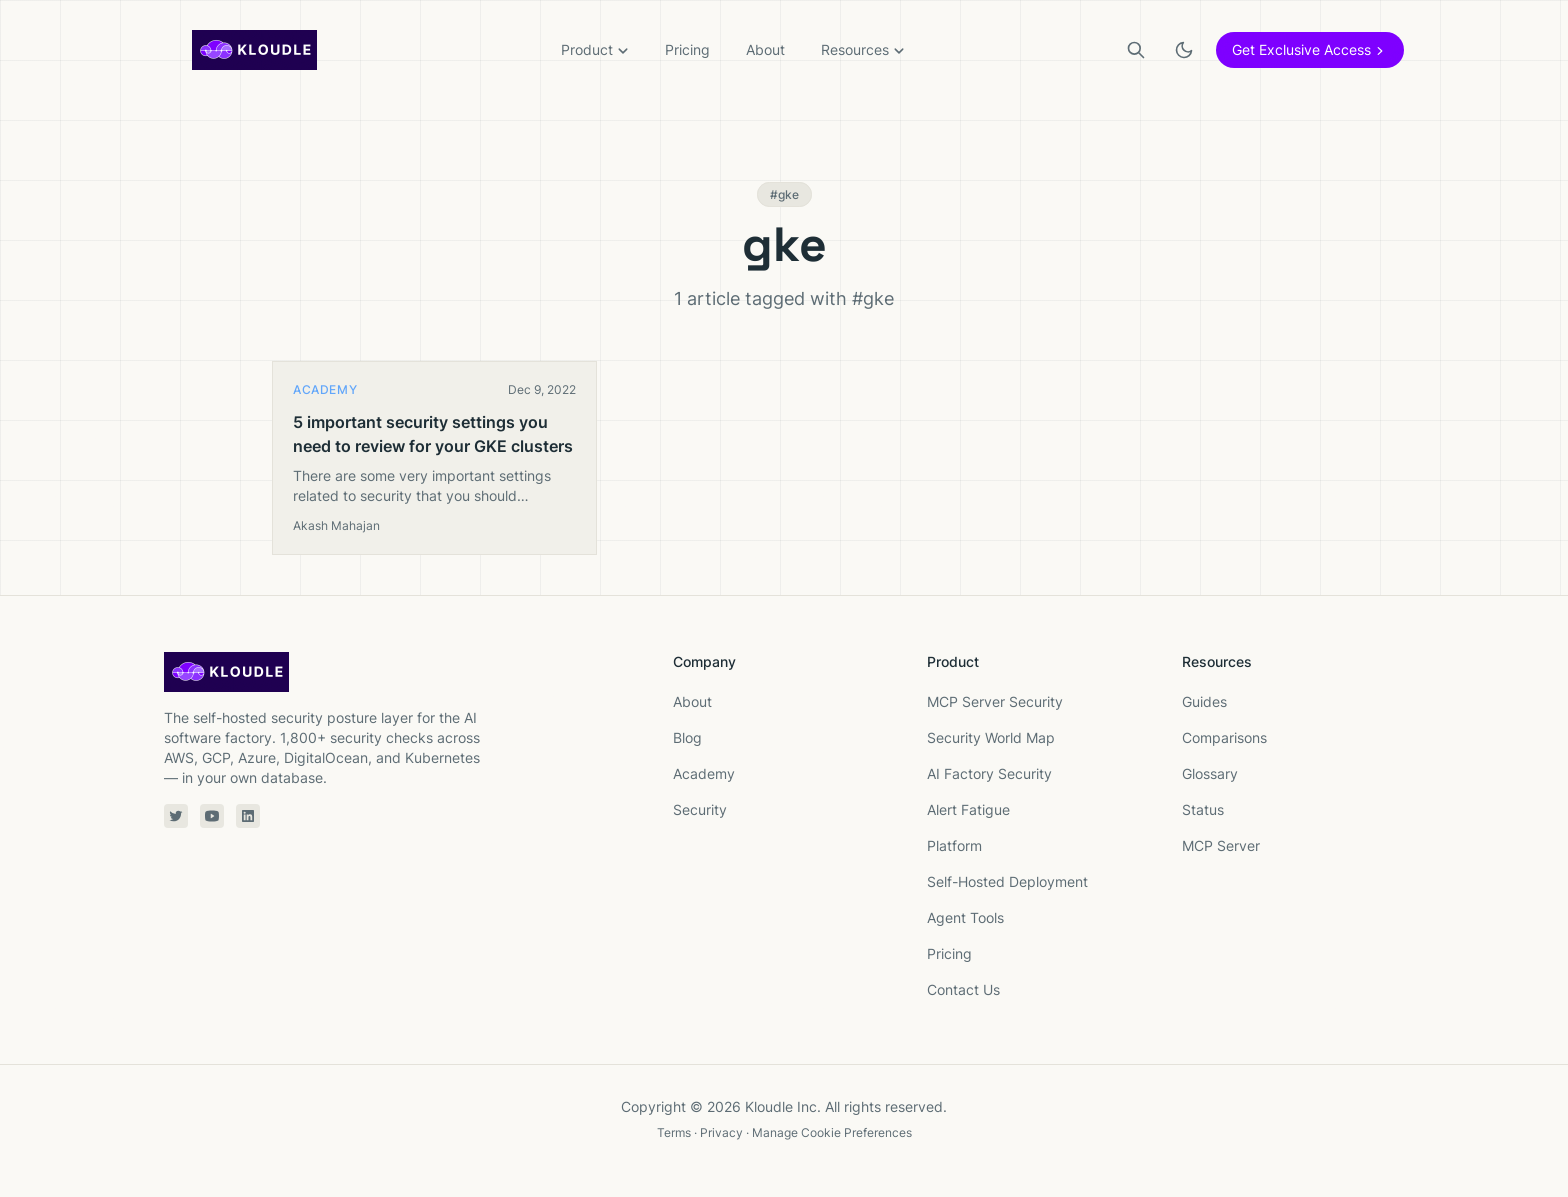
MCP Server (1221, 845)
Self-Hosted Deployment (1007, 881)
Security (700, 809)
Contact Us (963, 989)
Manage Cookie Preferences (832, 1132)
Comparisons (1224, 737)
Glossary (1210, 773)
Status (1203, 809)
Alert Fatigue (968, 809)
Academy (704, 773)
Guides (1204, 701)
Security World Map (991, 737)
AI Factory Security (989, 773)
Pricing (687, 49)
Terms (674, 1132)
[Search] (1136, 50)
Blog (687, 737)
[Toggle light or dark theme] (1184, 50)
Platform (954, 845)
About (765, 49)
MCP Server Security (995, 701)
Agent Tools (965, 917)
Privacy (721, 1132)
